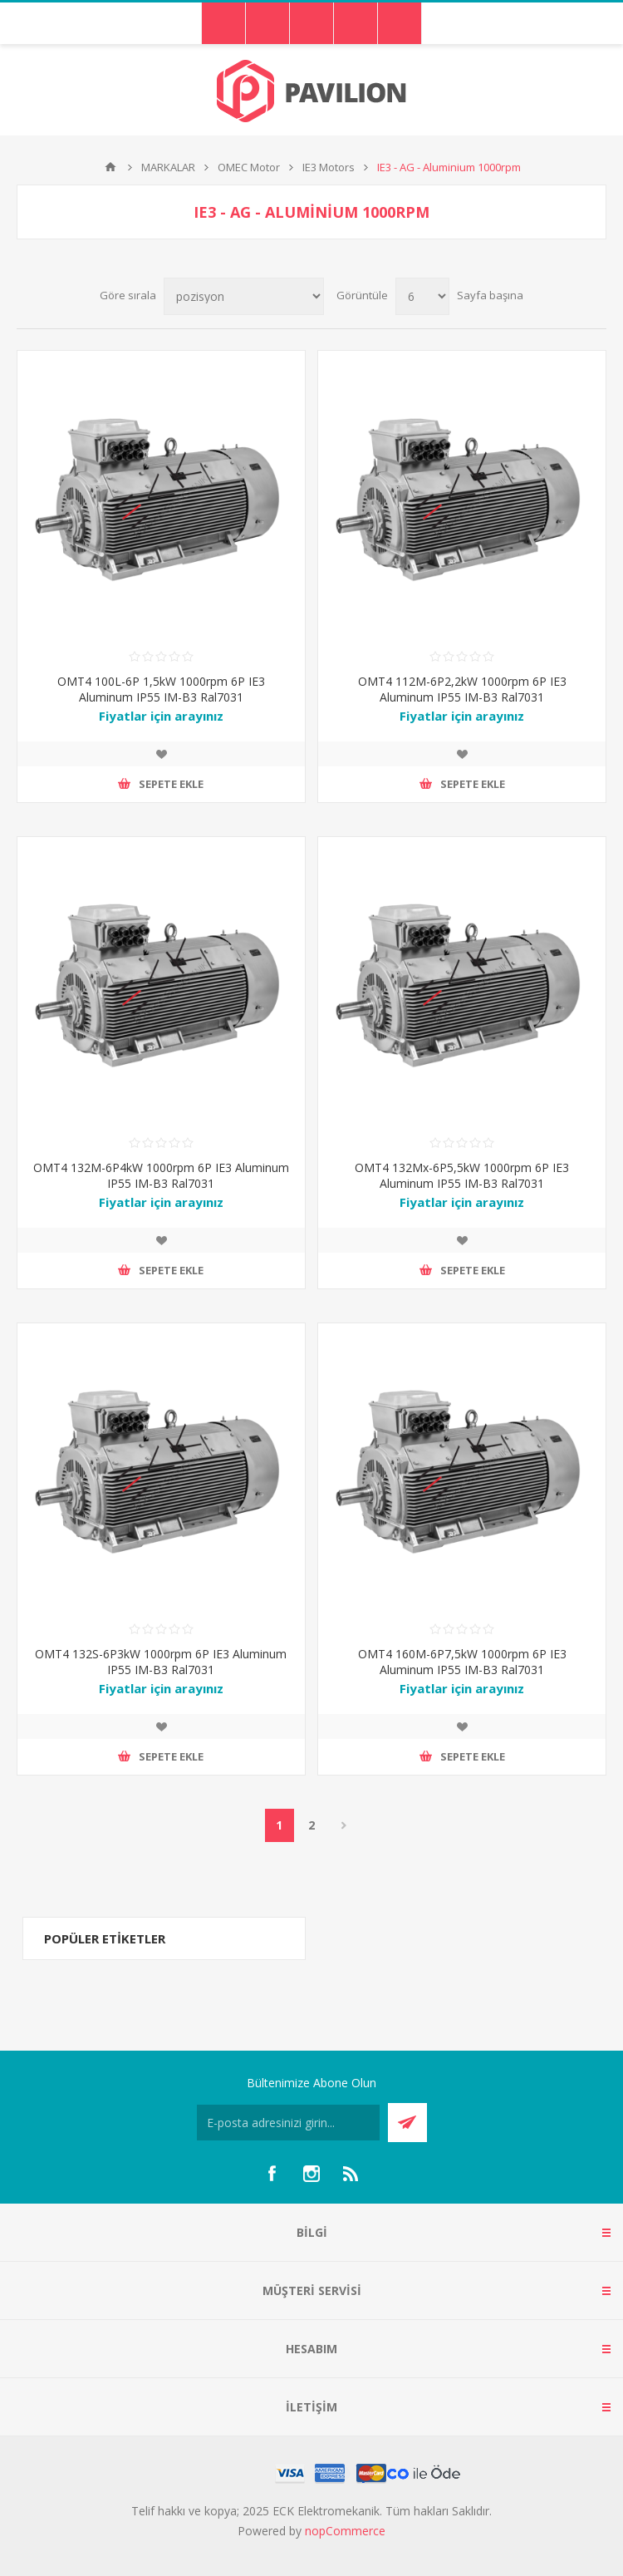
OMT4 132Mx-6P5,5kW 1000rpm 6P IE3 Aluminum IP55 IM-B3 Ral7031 (462, 1175)
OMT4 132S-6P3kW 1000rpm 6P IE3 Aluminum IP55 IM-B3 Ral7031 (161, 1661)
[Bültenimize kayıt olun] (288, 2122)
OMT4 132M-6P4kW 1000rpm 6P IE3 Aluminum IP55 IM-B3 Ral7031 (161, 1175)
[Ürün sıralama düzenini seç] (244, 296)
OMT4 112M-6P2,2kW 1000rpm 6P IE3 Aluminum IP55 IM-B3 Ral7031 (462, 689)
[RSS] (351, 2173)
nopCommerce (345, 2531)
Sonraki (344, 1825)
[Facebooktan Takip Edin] (271, 2173)
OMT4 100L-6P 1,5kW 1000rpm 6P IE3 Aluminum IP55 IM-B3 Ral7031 (161, 689)
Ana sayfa (110, 167)
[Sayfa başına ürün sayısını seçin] (422, 296)
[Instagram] (311, 2173)
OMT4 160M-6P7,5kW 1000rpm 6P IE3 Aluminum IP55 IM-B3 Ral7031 (462, 1661)
